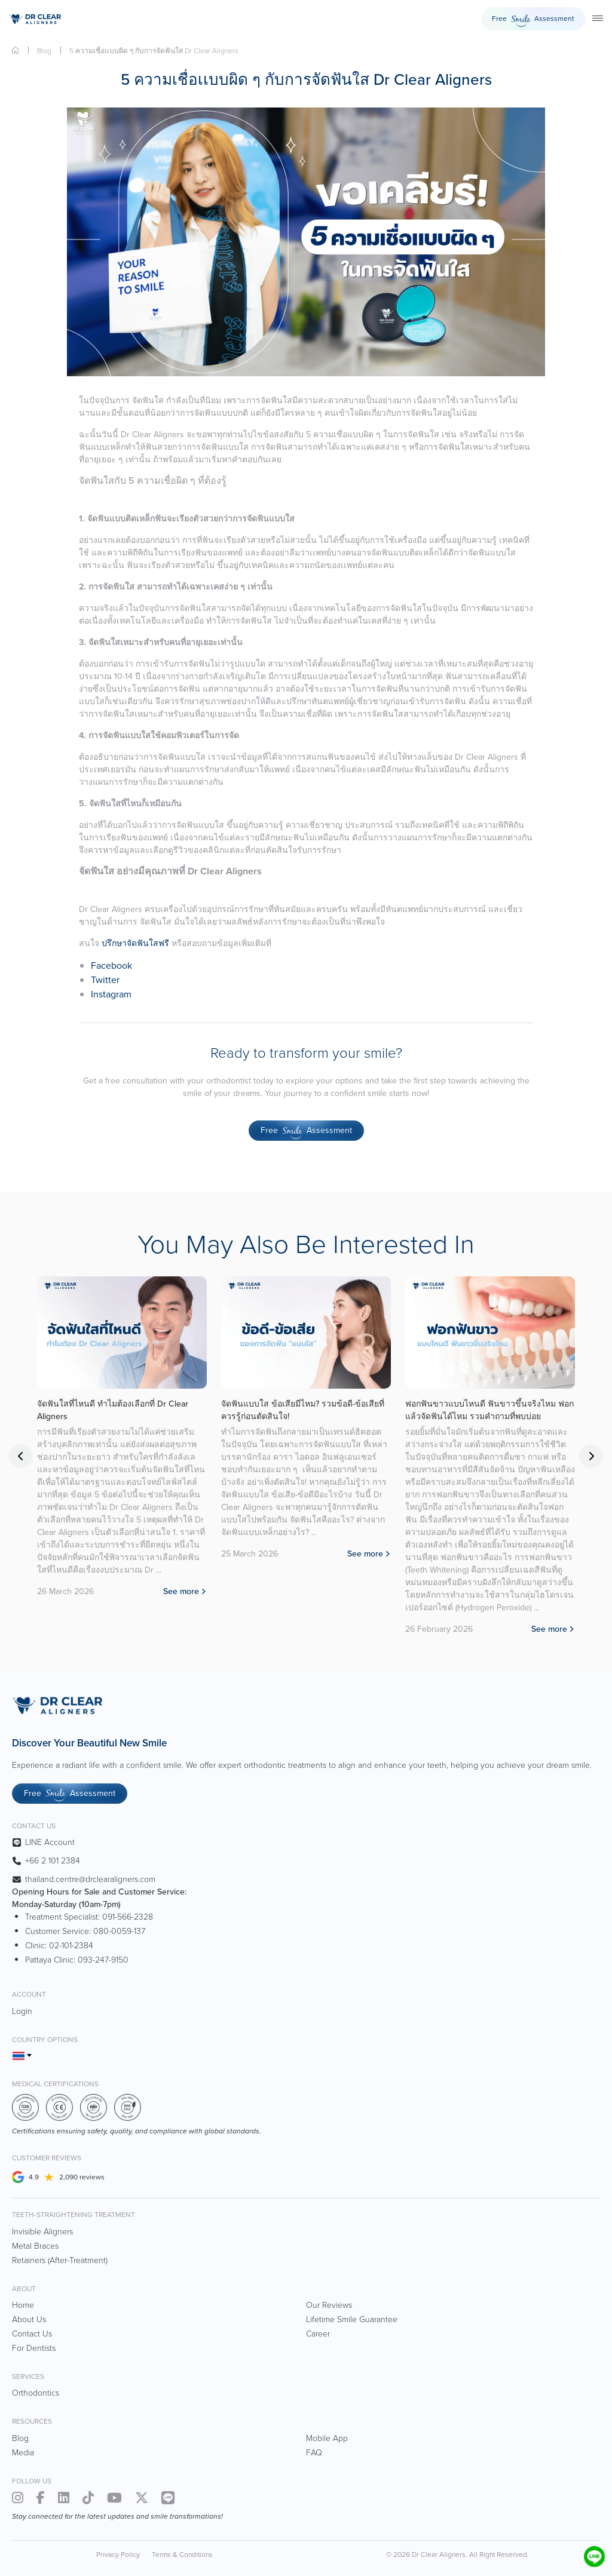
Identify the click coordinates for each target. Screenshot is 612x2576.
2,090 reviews (82, 2177)
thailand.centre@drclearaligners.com (90, 1879)
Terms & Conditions (182, 2554)
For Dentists (34, 2348)
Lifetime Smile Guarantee (351, 2319)
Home (15, 50)
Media (23, 2452)
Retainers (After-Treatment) (60, 2260)
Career (318, 2334)
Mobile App (327, 2438)
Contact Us (32, 2334)
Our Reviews (329, 2305)
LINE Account (50, 1842)
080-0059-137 (119, 1931)
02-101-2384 (71, 1945)
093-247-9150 (103, 1960)
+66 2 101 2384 (52, 1861)
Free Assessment (533, 20)
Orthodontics (35, 2393)
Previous (21, 1456)
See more (181, 1616)
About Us (29, 2319)
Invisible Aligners (42, 2231)
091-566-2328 (127, 1917)
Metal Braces (35, 2246)
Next (591, 1456)
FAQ (314, 2452)
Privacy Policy (118, 2554)
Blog (44, 50)
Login (22, 2011)
